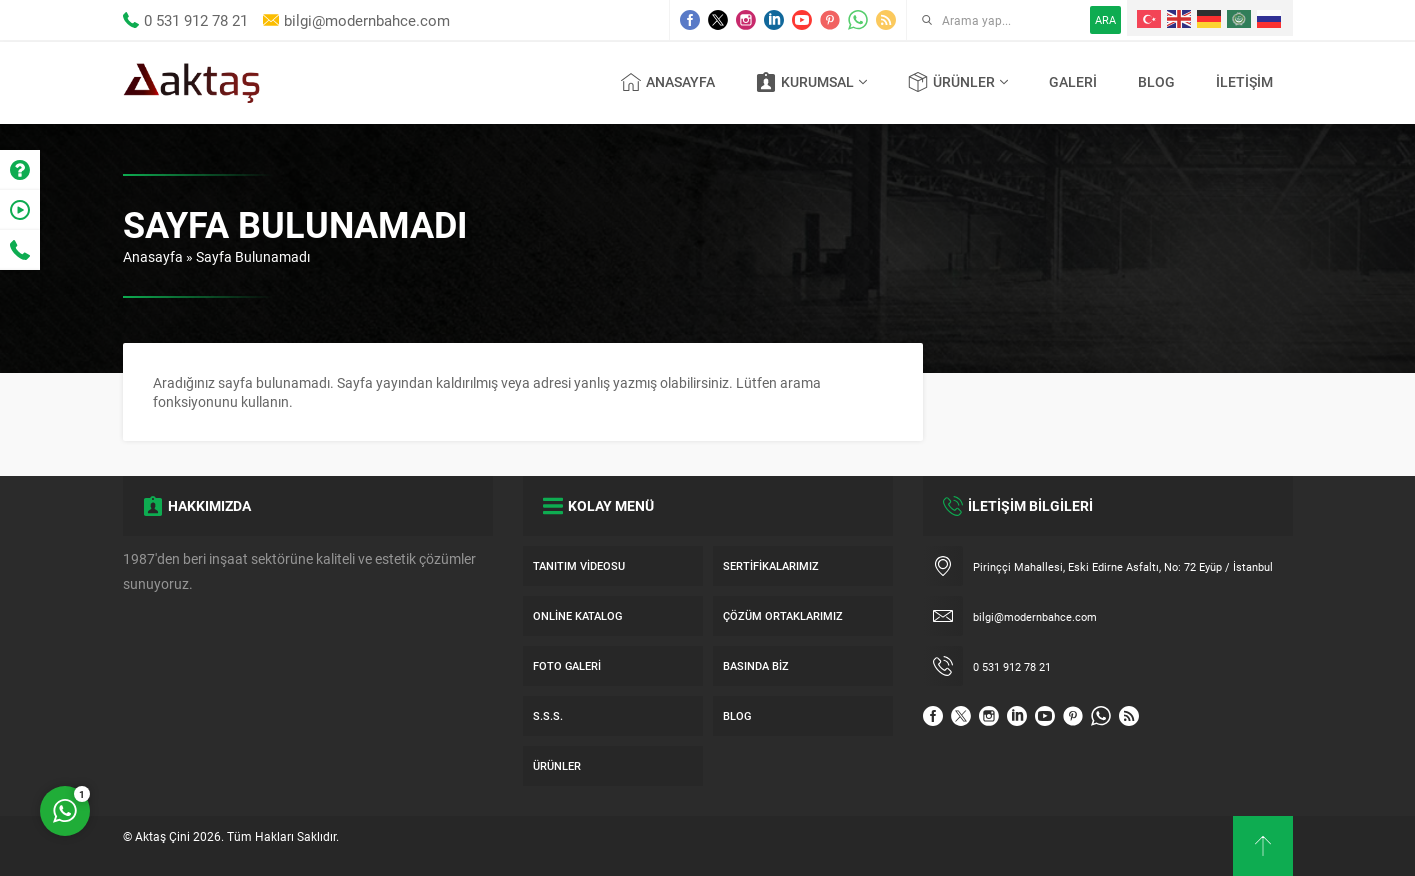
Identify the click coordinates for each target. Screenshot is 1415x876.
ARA (1105, 19)
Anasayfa (153, 256)
